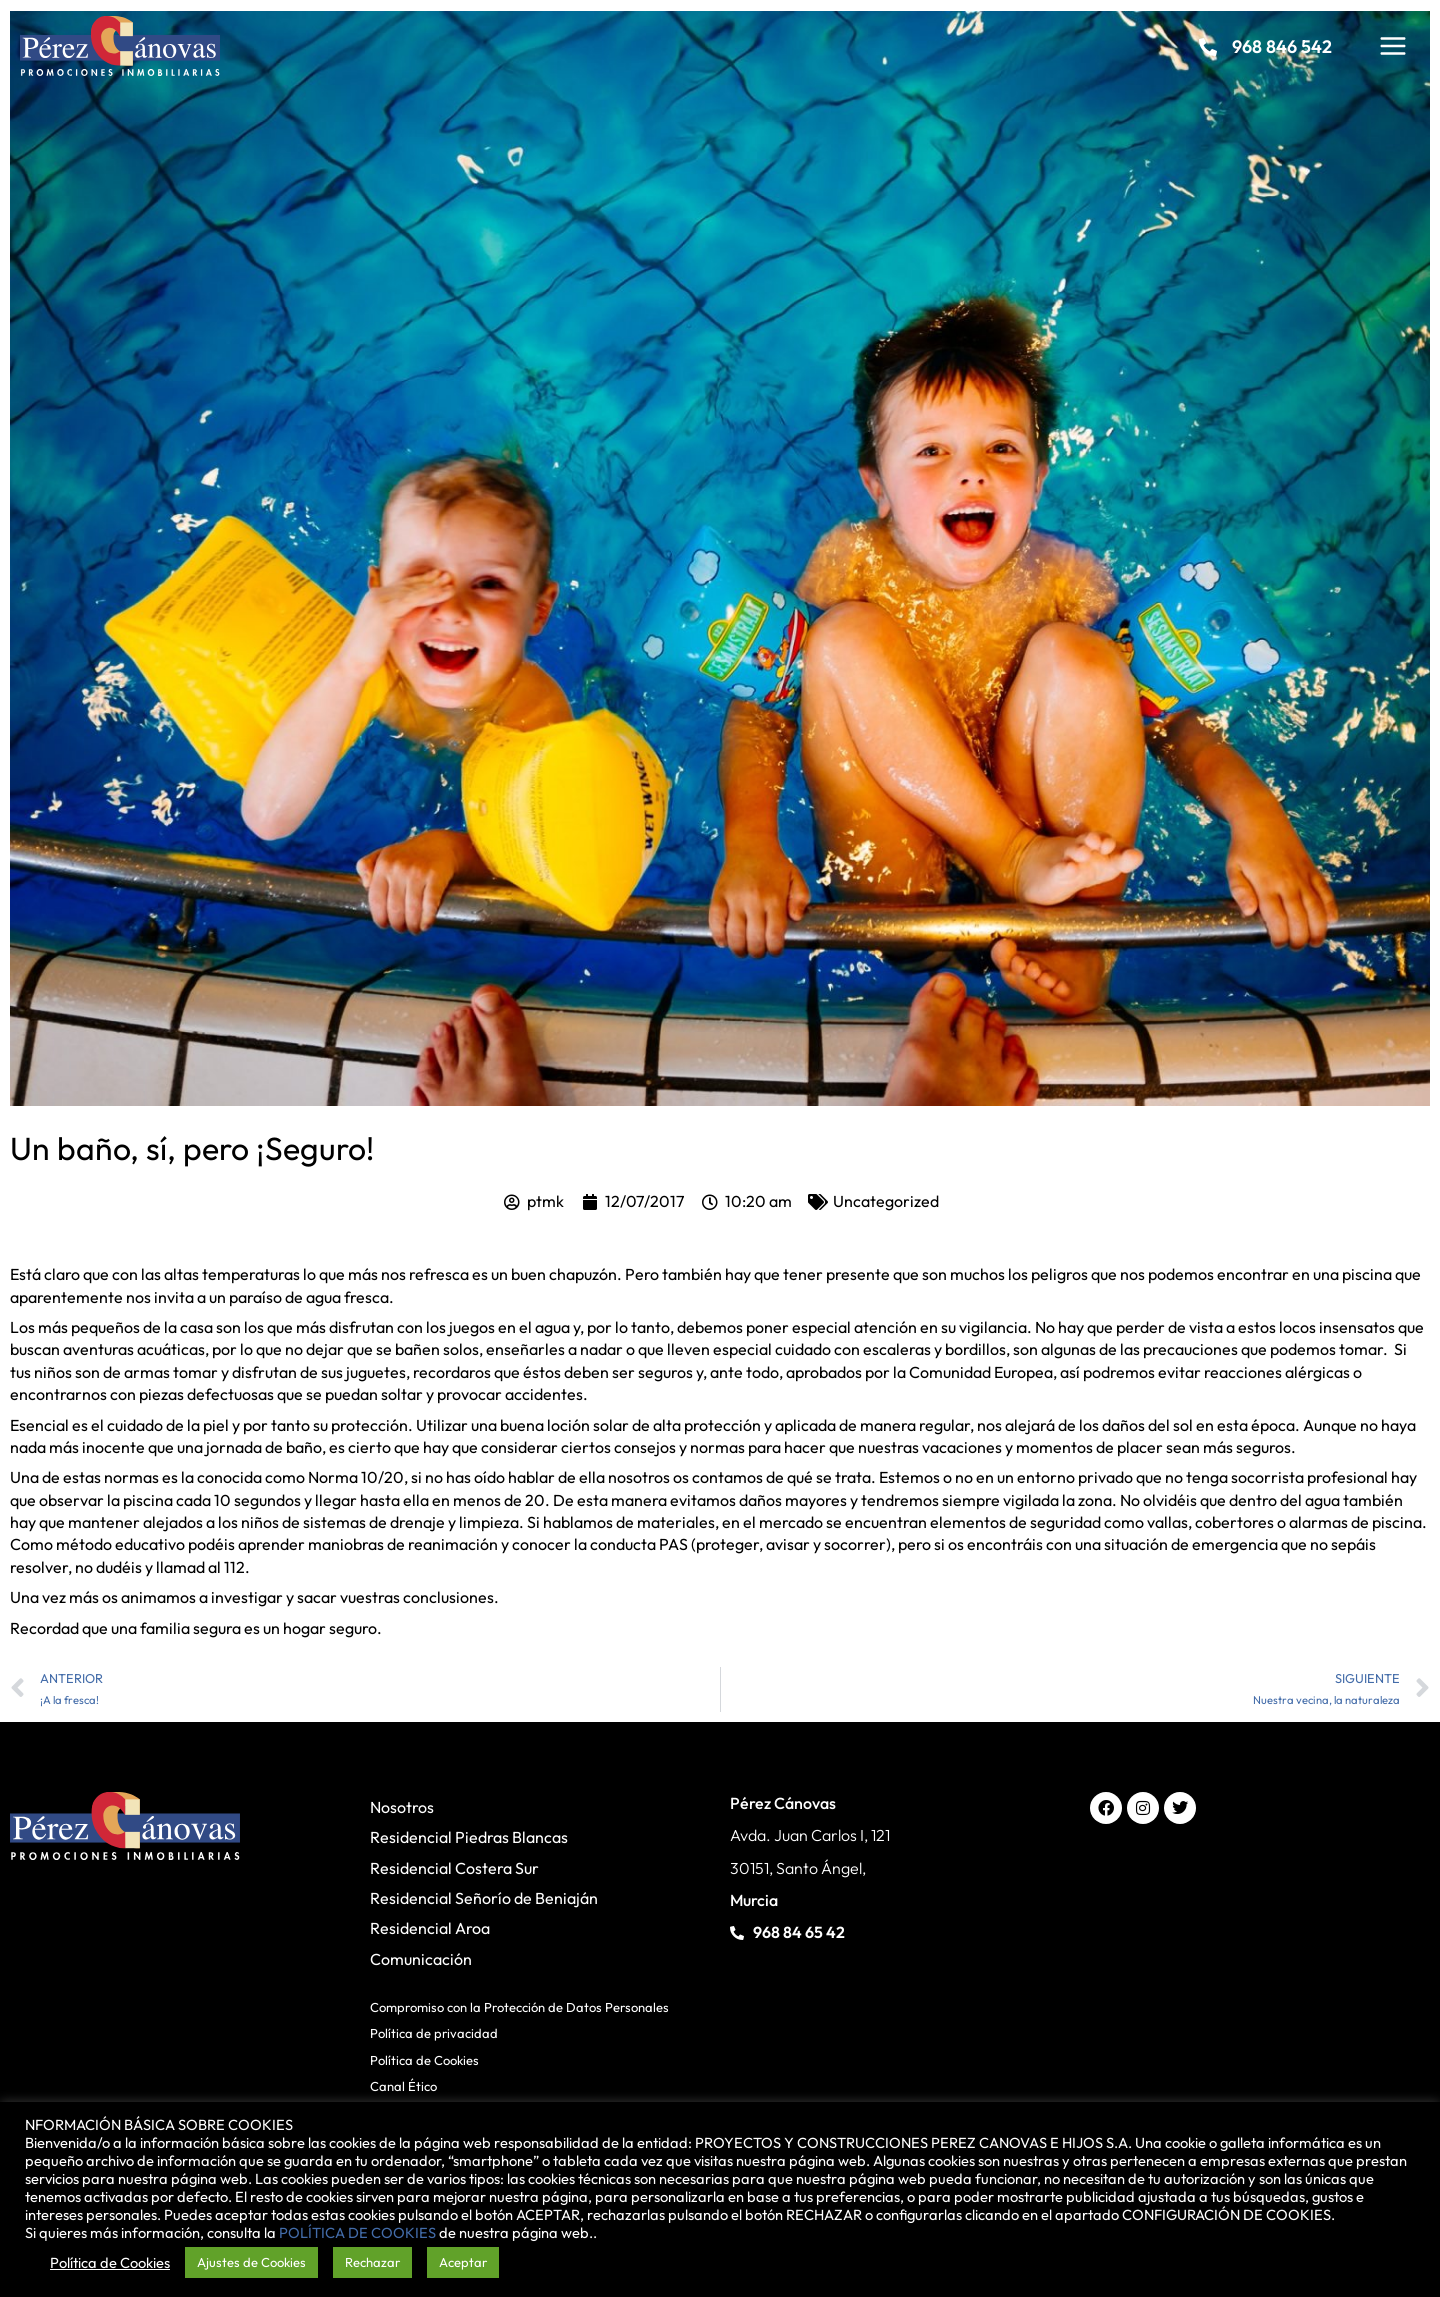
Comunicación (421, 1959)
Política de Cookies (424, 2060)
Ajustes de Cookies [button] (251, 2262)
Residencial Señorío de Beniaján (484, 1898)
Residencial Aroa (430, 1928)
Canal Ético (403, 2086)
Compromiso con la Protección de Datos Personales (519, 2007)
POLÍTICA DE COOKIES (357, 2232)
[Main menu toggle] (1393, 46)
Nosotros (402, 1807)
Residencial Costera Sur (454, 1868)
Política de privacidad (434, 2033)
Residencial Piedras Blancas (469, 1837)
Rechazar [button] (372, 2262)
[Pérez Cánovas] (120, 44)
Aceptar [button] (463, 2262)
